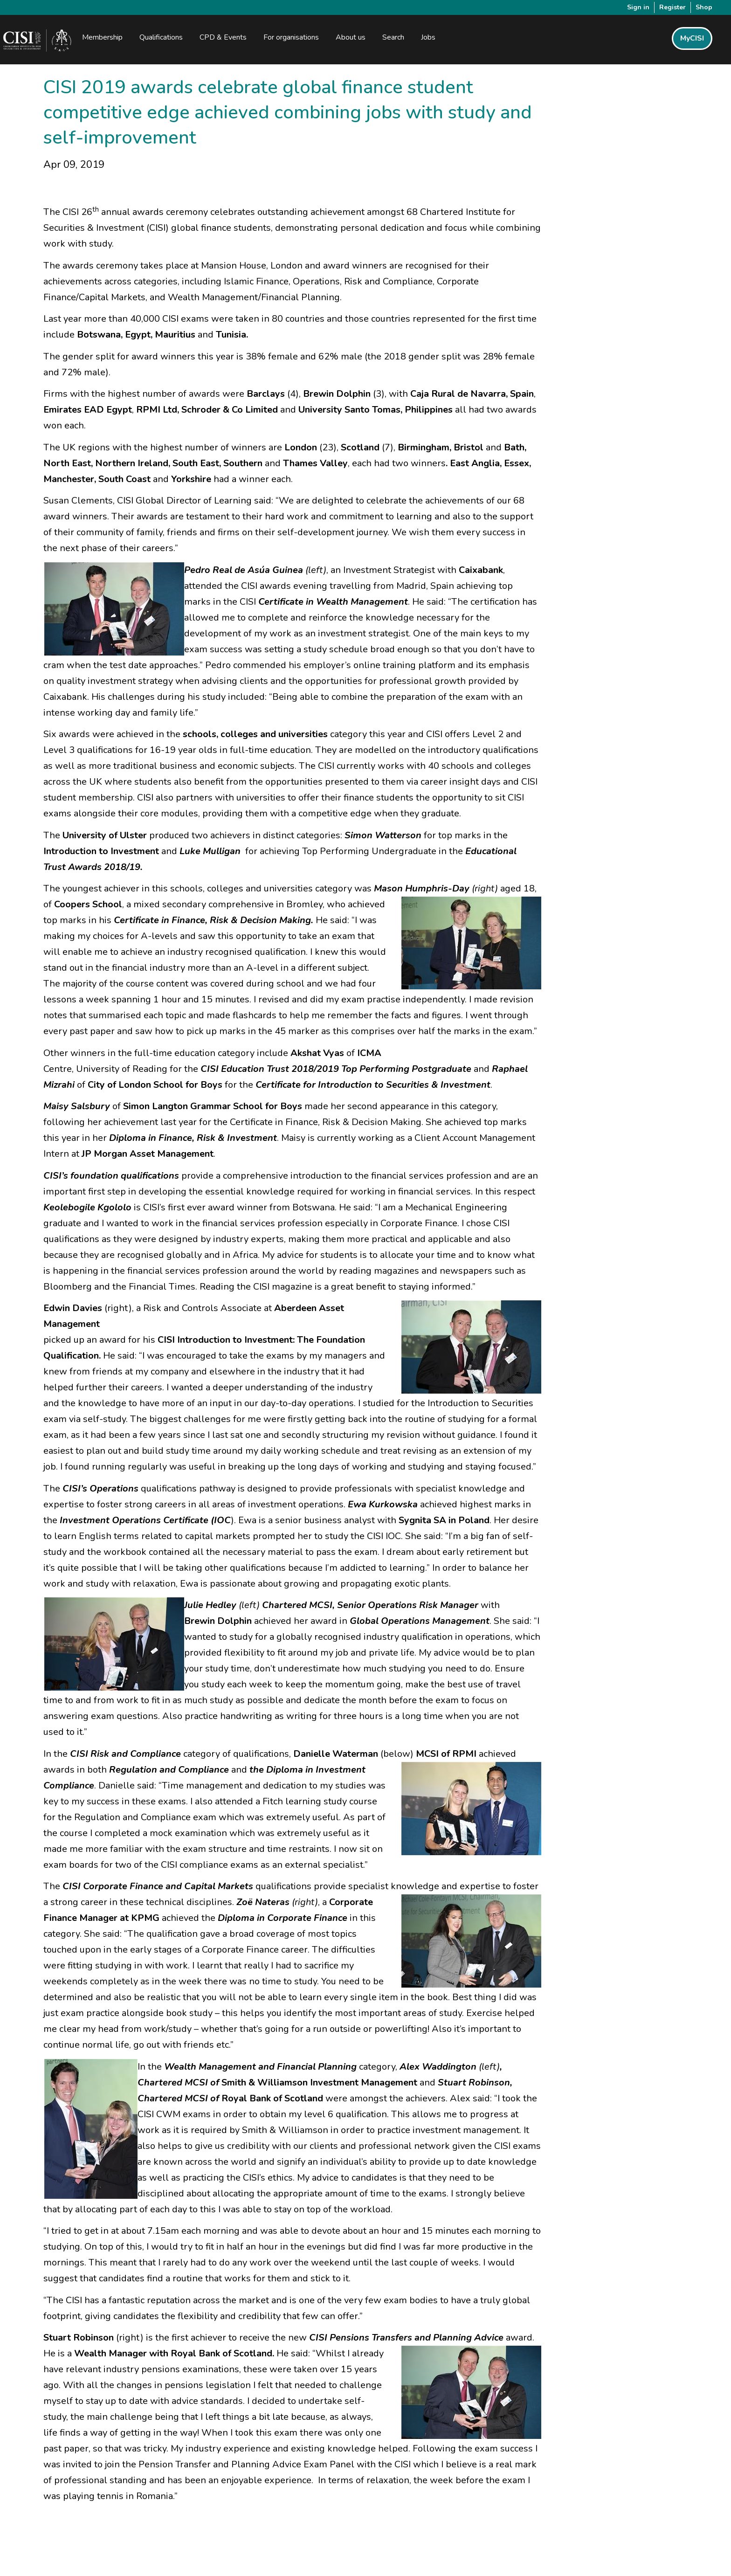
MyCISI (692, 39)
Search (394, 38)
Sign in (638, 7)
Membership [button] (103, 38)
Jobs (428, 38)
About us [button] (351, 38)
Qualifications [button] (161, 38)
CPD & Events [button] (223, 38)
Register (672, 7)
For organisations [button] (291, 38)
